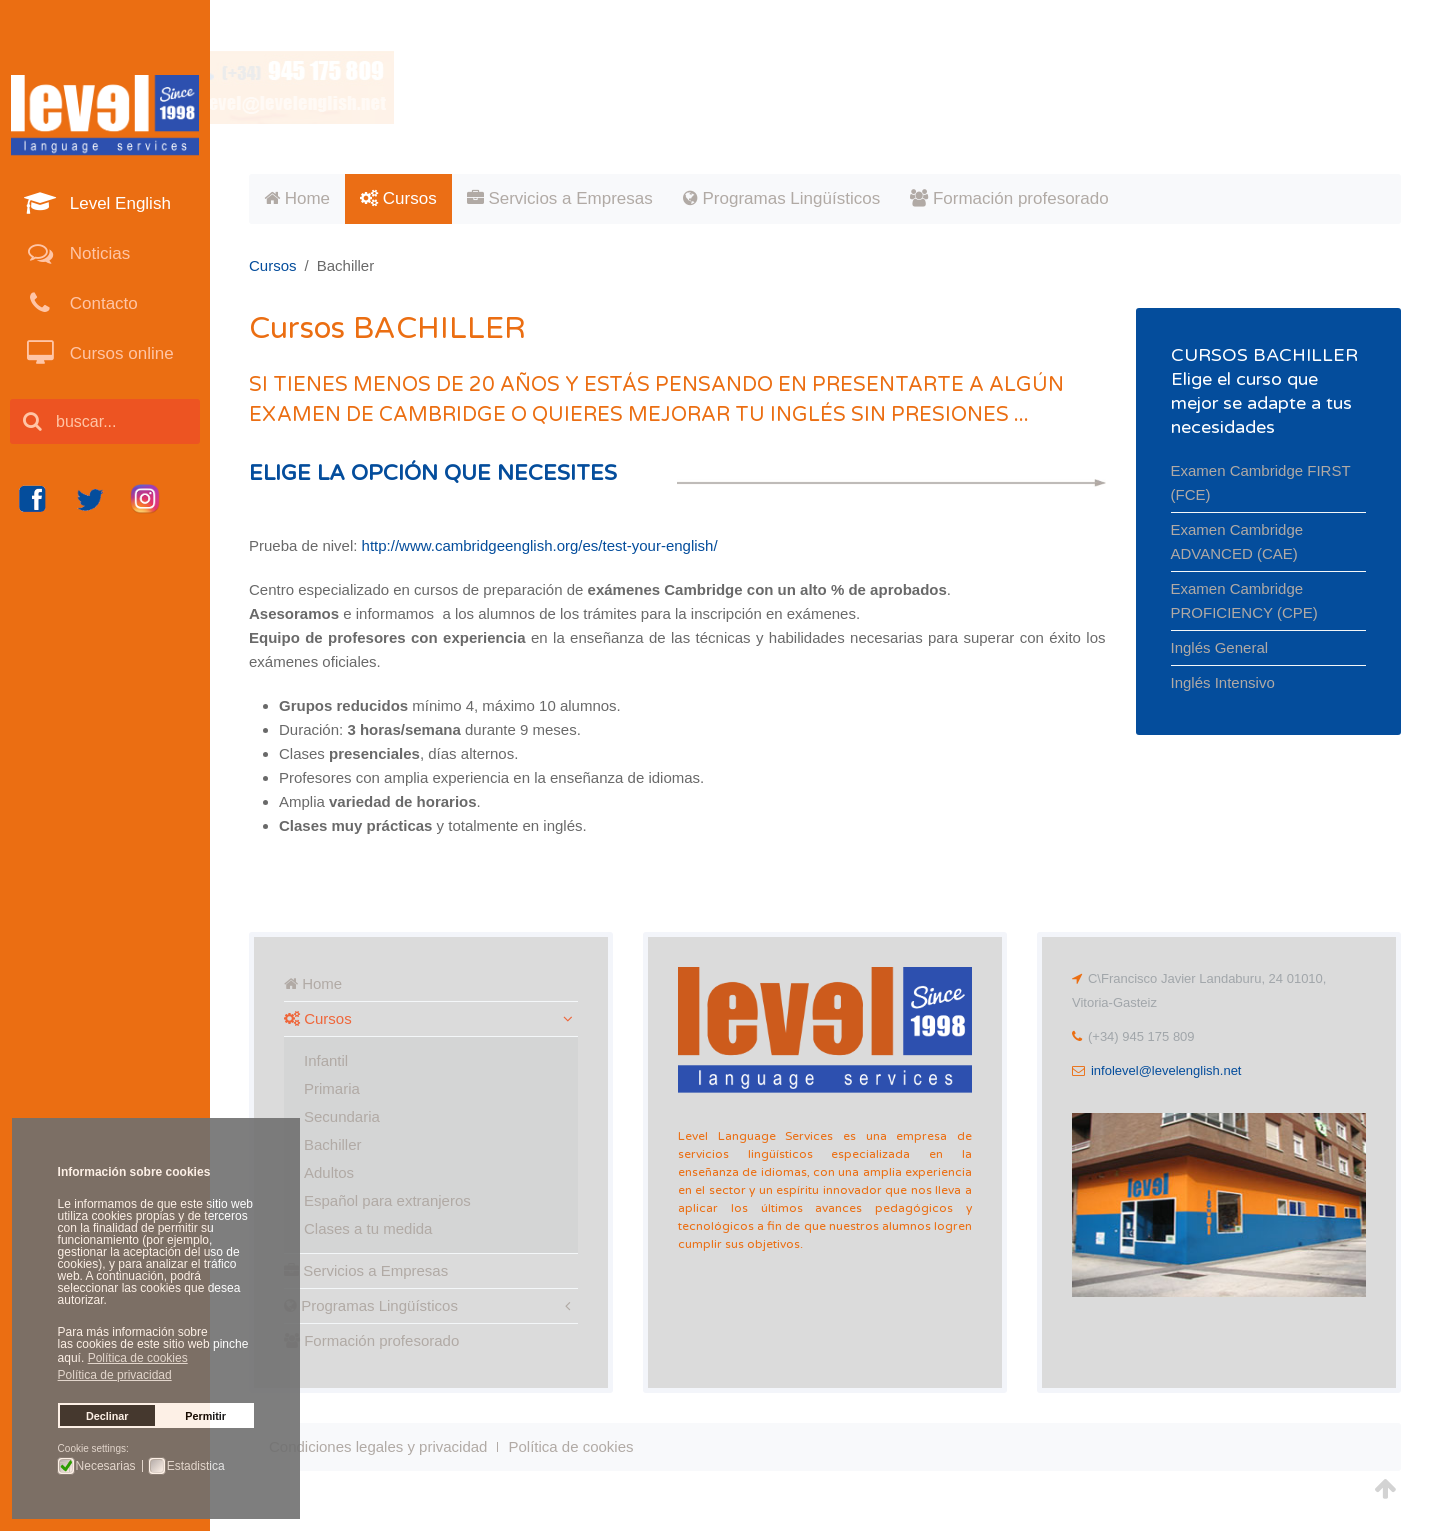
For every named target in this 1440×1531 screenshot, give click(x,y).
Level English (118, 203)
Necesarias (106, 1466)
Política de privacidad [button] (115, 1375)
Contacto (101, 303)
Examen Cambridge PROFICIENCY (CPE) (1244, 600)
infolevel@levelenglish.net (1166, 1070)
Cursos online (119, 353)
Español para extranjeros (387, 1200)
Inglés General (1220, 647)
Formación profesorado (1009, 198)
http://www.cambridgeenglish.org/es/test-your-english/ (540, 545)
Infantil (326, 1060)
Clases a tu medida (368, 1228)
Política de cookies (570, 1446)
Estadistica (196, 1466)
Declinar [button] (107, 1416)
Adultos (329, 1172)
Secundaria (342, 1116)
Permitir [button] (205, 1416)
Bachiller (333, 1144)
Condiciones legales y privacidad (378, 1446)
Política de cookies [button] (138, 1358)
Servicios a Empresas (560, 198)
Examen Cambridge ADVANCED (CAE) (1237, 541)
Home (297, 198)
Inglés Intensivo (1223, 682)
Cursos (398, 198)
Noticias (97, 253)
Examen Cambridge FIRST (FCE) (1261, 482)
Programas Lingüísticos (781, 198)
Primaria (332, 1088)
